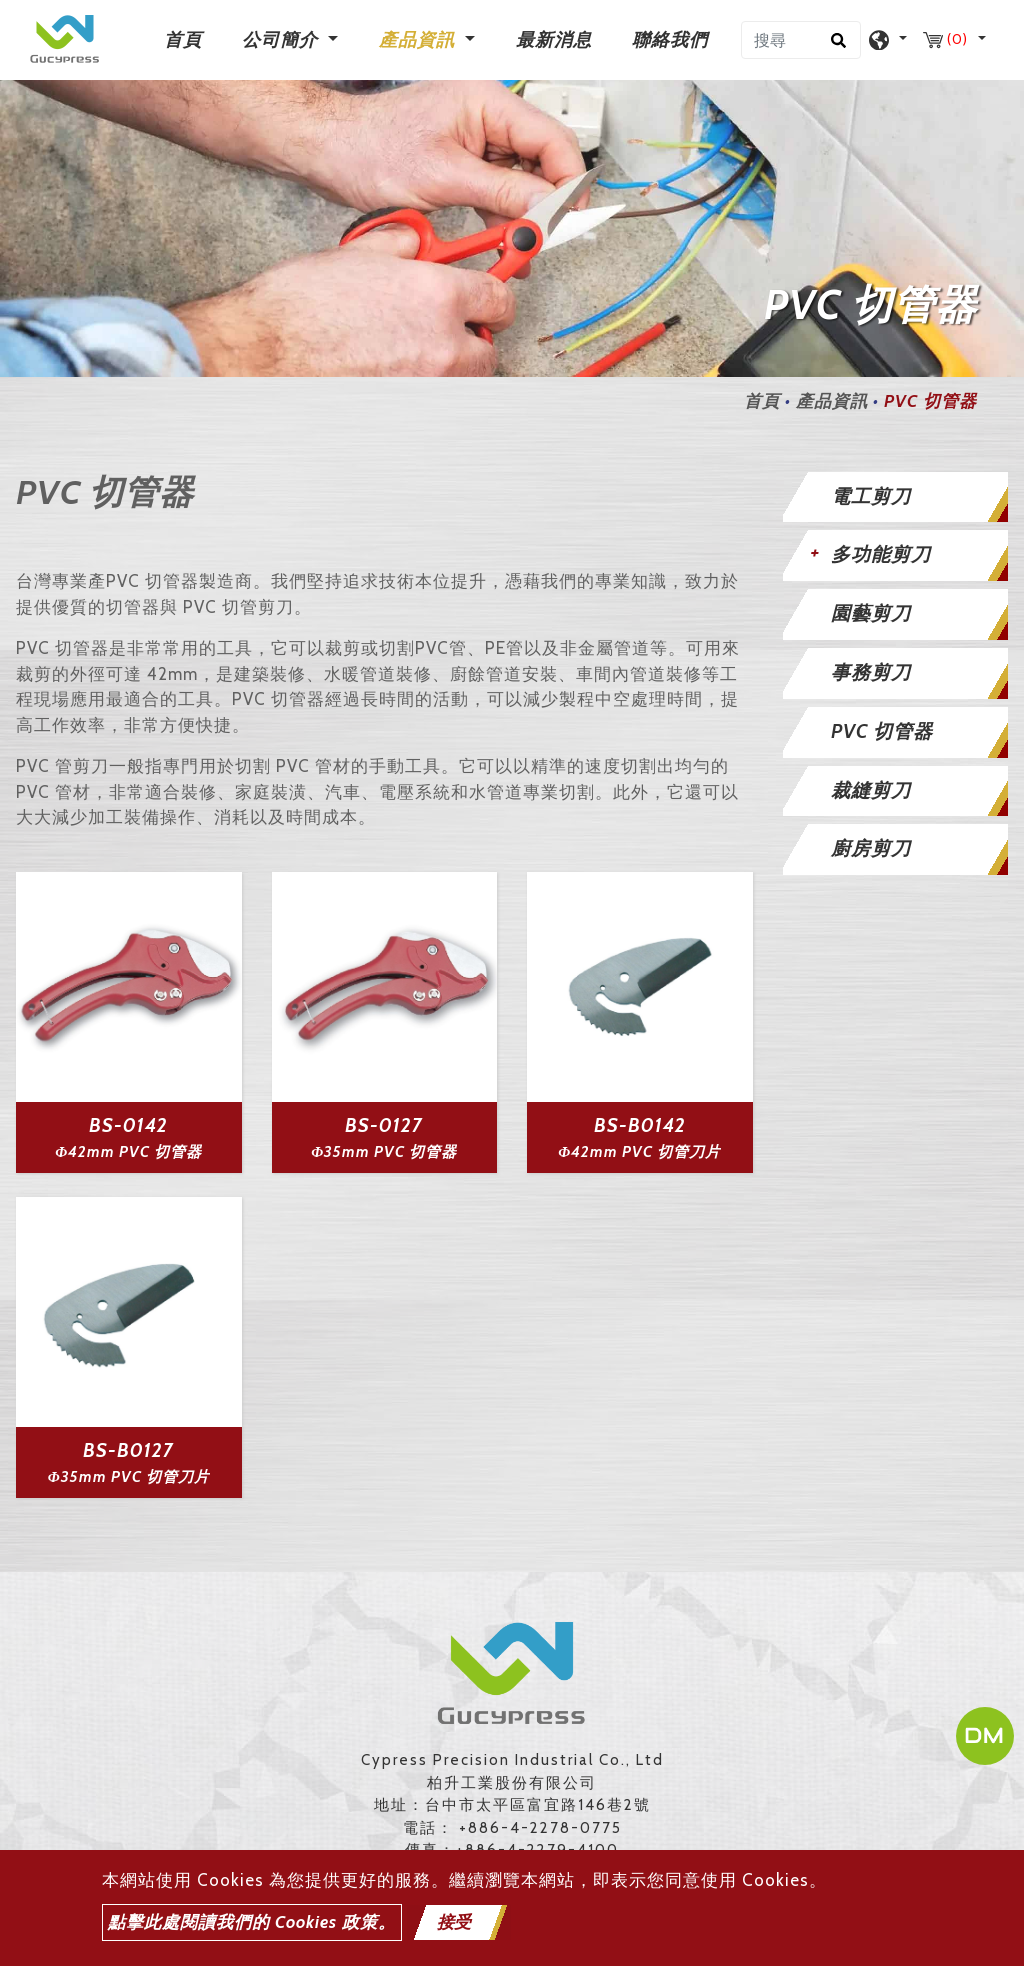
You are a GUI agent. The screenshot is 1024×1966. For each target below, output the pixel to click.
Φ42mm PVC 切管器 (128, 1152)
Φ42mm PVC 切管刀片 (639, 1152)
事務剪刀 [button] (871, 672)
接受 (454, 1922)
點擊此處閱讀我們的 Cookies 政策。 (252, 1922)
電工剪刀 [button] (871, 496)
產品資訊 (832, 401)
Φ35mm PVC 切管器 (384, 1152)
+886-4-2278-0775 (540, 1828)
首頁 (187, 38)
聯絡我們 (670, 40)
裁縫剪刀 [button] (871, 790)
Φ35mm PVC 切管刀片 (129, 1477)
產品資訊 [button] (419, 40)
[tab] (896, 497)
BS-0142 (128, 1125)
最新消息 (554, 40)
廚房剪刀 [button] (871, 848)
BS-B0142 (640, 1125)
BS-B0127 (128, 1450)
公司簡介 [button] (282, 40)
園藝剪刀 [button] (871, 613)
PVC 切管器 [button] (882, 731)
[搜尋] (801, 40)
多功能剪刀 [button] (881, 554)
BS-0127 (384, 1125)
